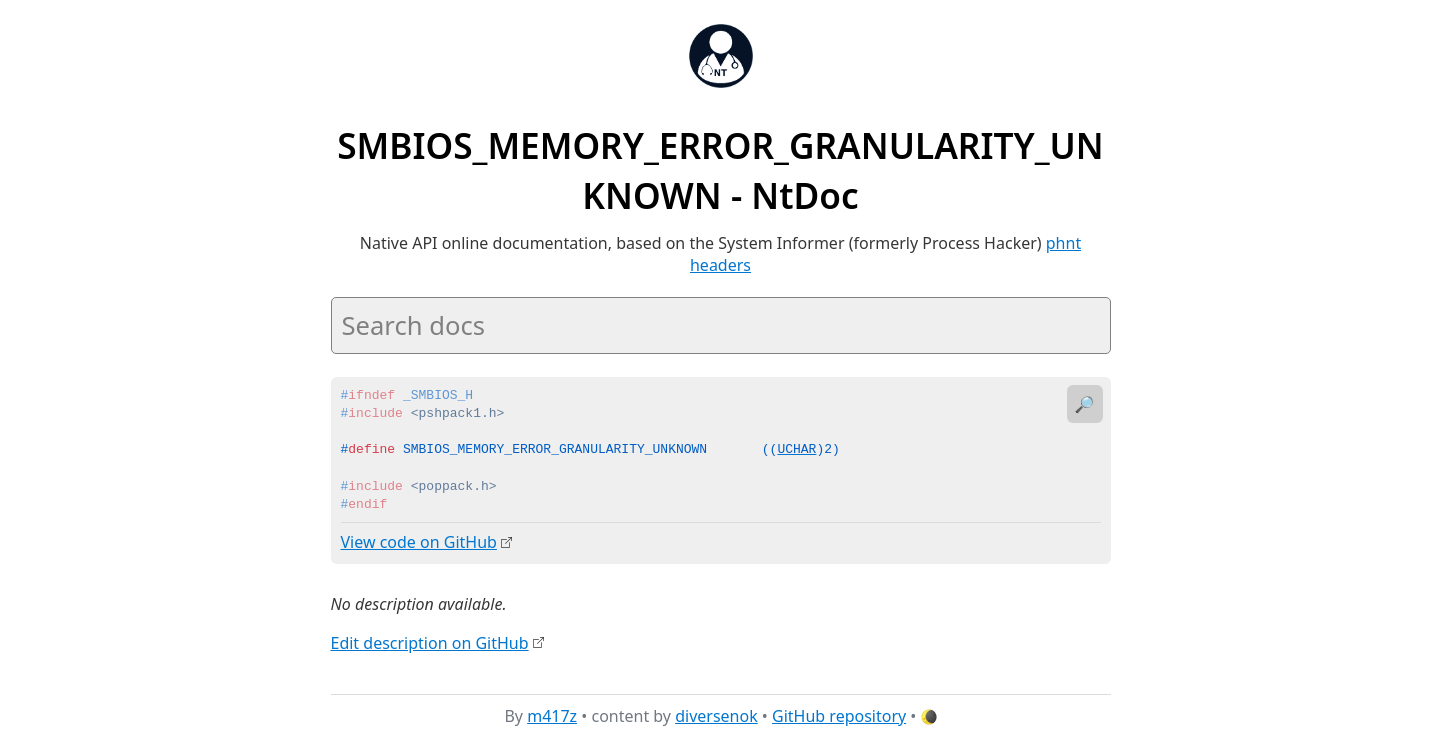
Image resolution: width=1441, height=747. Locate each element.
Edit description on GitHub (430, 642)
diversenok (716, 716)
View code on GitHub (419, 542)
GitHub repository (839, 716)
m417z (552, 716)
